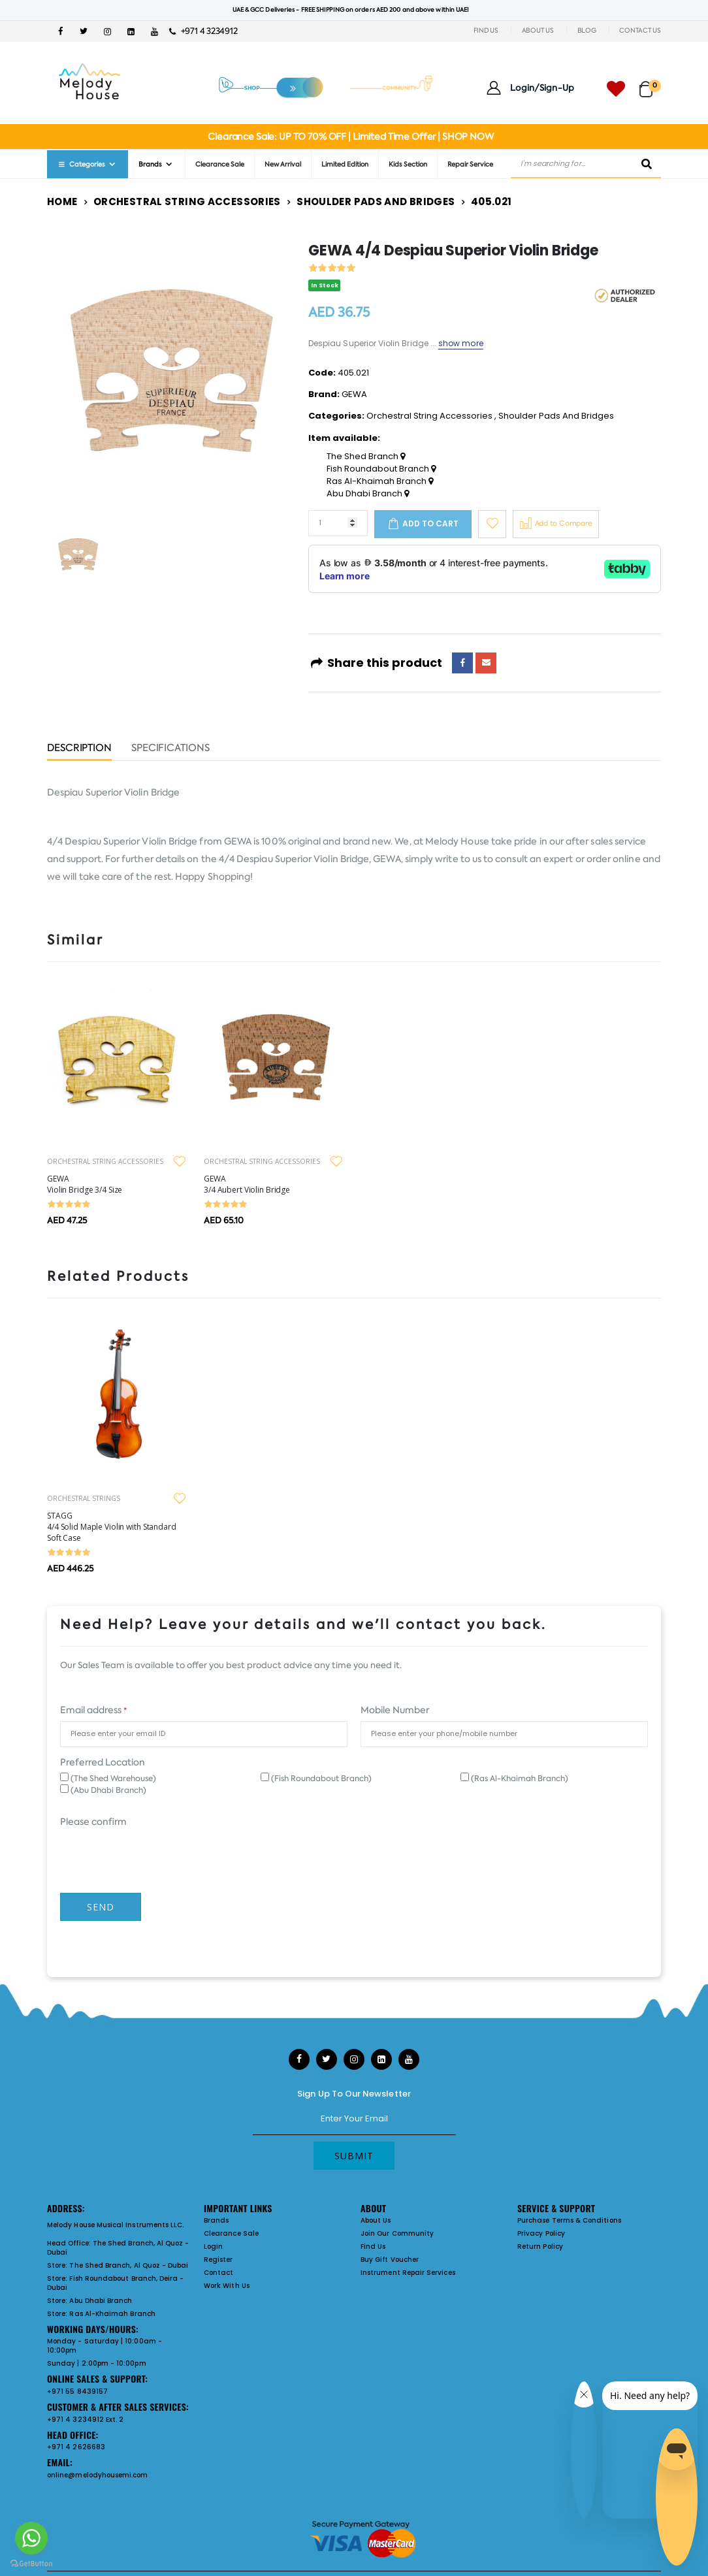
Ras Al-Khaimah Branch (380, 481)
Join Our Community (397, 2233)
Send (100, 1907)
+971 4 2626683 (76, 2447)
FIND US (486, 30)
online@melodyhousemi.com (97, 2475)
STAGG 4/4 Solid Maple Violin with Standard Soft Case (111, 1526)
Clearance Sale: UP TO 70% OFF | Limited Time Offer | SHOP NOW (350, 136)
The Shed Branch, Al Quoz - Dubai (118, 2247)
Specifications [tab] (170, 748)
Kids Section (408, 164)
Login (213, 2246)
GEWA (354, 394)
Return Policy (540, 2246)
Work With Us (226, 2286)
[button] (650, 83)
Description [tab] (79, 748)
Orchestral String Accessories (187, 201)
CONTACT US (640, 30)
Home (62, 201)
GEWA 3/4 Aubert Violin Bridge (247, 1184)
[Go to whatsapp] (31, 2538)
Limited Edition (344, 164)
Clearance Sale (219, 164)
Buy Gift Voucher (390, 2259)
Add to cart (430, 523)
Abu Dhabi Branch (368, 494)
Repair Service (470, 164)
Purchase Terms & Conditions (569, 2220)
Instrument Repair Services (408, 2273)
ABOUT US (538, 30)
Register (218, 2259)
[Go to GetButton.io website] (31, 2563)
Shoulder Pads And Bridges (376, 201)
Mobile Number (395, 1710)
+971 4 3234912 (203, 31)
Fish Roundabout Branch (381, 469)
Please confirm (93, 1821)
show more (460, 343)
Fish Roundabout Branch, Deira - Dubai (115, 2283)
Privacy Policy (541, 2233)
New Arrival (283, 164)
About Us (376, 2220)
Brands (150, 164)
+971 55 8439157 (77, 2391)
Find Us (373, 2246)
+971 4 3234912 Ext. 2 (85, 2419)
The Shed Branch (366, 456)
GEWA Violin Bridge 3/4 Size (84, 1184)
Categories (81, 164)
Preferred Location (102, 1762)
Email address (93, 1710)
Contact (218, 2273)
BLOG (586, 30)
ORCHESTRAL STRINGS (83, 1498)
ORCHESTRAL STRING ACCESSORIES (105, 1161)
